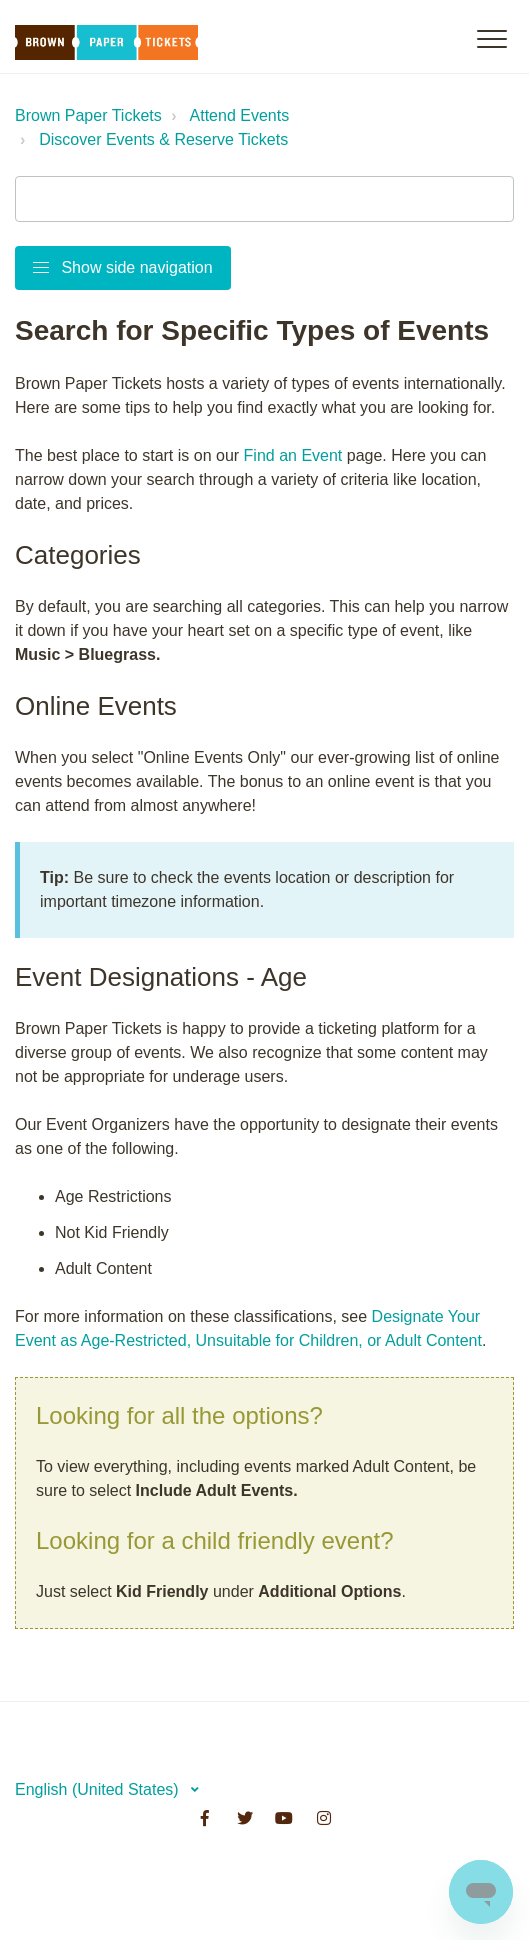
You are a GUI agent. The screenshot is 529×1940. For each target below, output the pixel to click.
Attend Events (240, 115)
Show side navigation (123, 267)
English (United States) (99, 1789)
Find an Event (293, 455)
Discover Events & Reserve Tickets (163, 139)
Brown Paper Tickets (88, 115)
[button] (491, 38)
